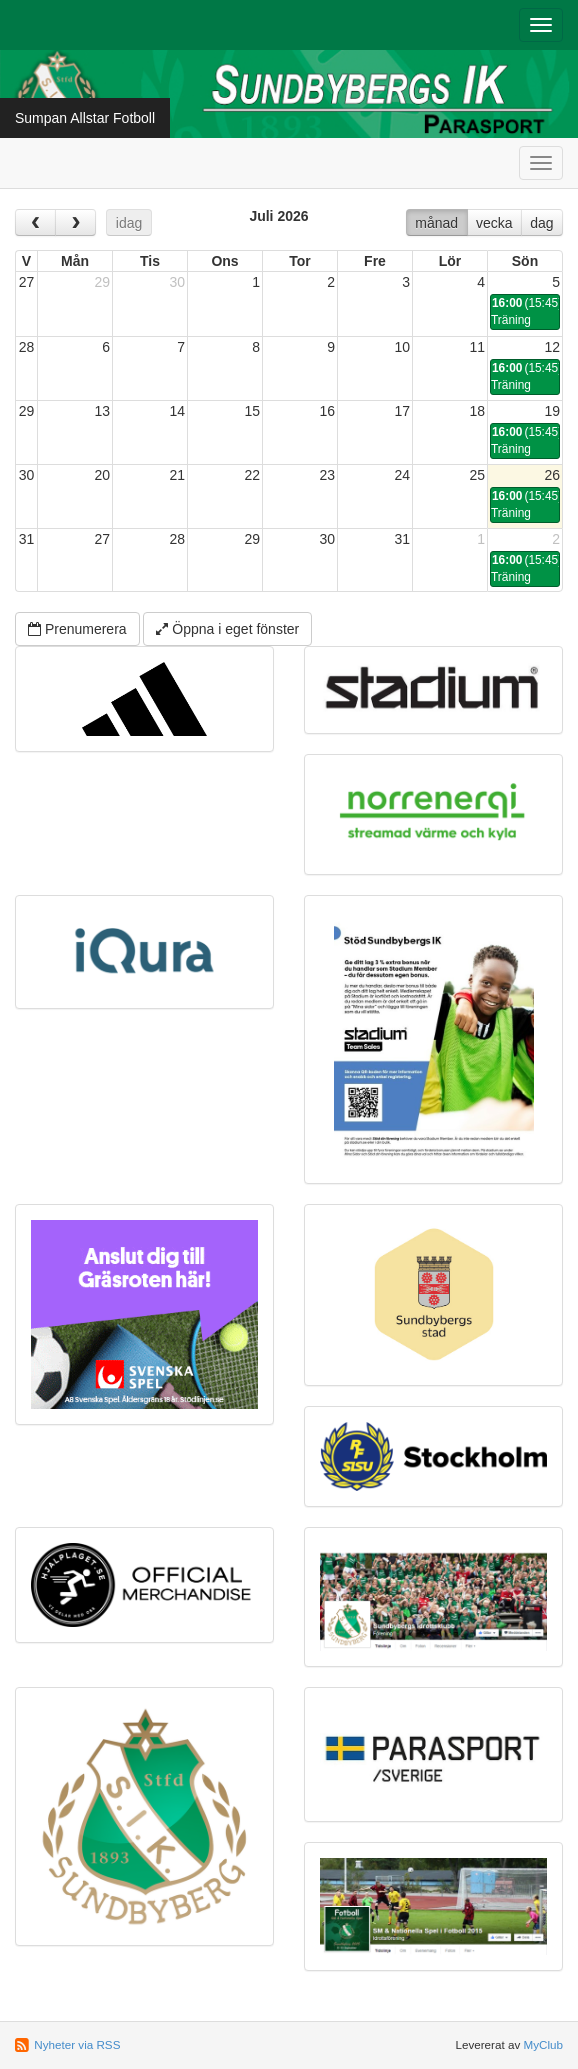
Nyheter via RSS (77, 2044)
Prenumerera (77, 629)
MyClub (543, 2044)
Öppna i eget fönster (227, 629)
